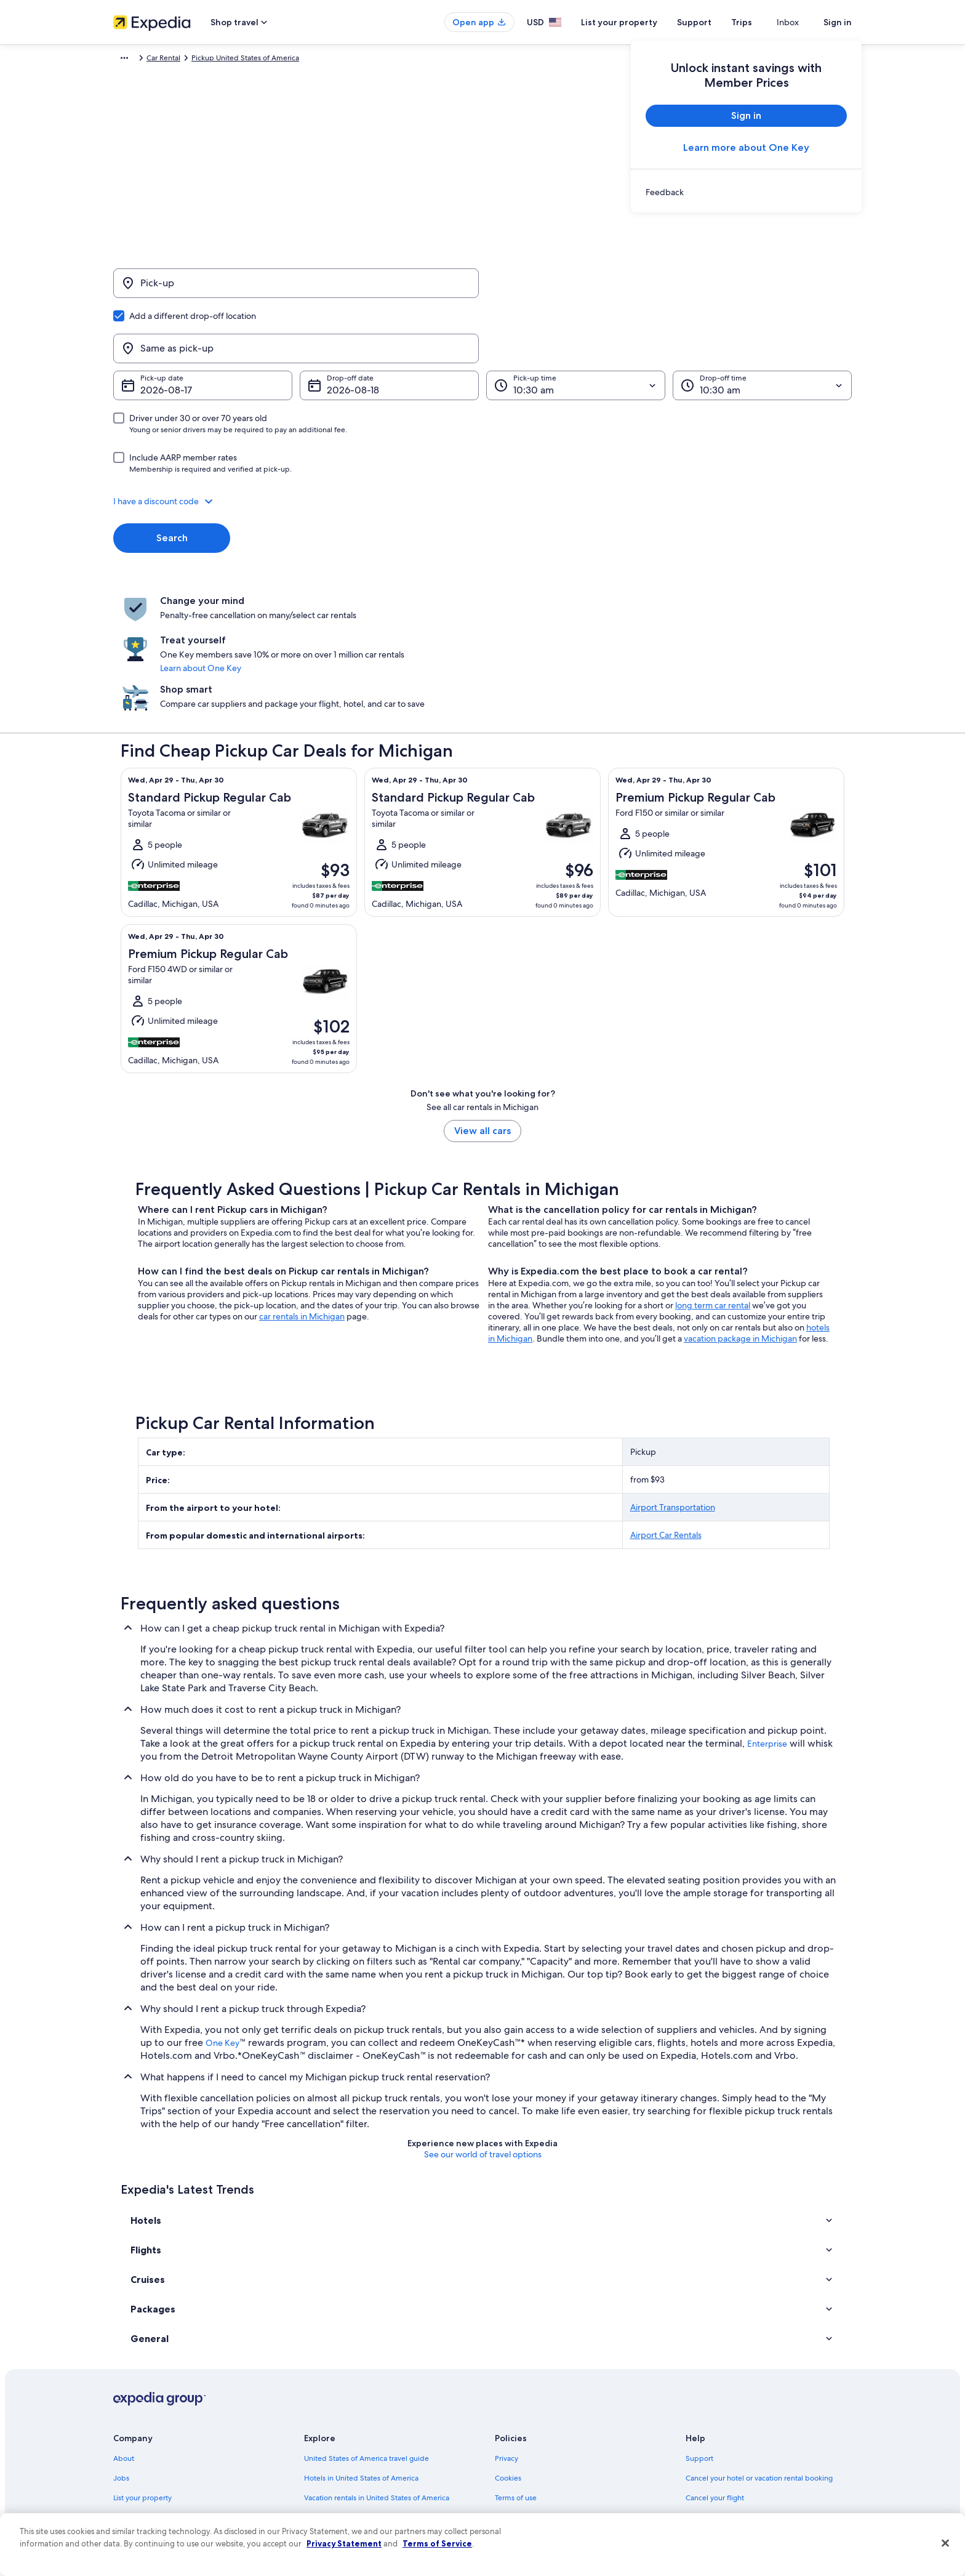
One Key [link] (222, 1916)
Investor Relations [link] (142, 2430)
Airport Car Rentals (666, 1408)
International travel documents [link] (737, 2430)
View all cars (482, 1004)
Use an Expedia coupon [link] (725, 2410)
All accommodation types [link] (347, 2450)
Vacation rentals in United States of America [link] (376, 2371)
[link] (746, 192)
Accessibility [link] (515, 2430)
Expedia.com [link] (135, 60)
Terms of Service (437, 2543)
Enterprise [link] (767, 1616)
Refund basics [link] (709, 2391)
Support (716, 22)
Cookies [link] (508, 2351)
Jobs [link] (121, 2351)
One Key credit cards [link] (339, 2489)
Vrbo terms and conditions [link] (539, 2410)
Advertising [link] (132, 2450)
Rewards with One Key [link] (342, 2469)
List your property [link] (142, 2371)
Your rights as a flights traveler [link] (735, 2450)
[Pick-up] (296, 289)
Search (172, 479)
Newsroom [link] (131, 2410)
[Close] (945, 2543)
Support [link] (699, 2332)
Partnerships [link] (133, 2391)
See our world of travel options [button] (483, 2027)
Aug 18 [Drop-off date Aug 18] (341, 330)
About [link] (123, 2332)
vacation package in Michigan (740, 1211)
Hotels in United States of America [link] (361, 2351)
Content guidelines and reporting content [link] (565, 2469)
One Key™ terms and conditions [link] (548, 2391)
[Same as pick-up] (669, 289)
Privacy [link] (506, 2332)
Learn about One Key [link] (456, 580)
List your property (641, 22)
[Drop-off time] (762, 326)
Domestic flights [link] (331, 2410)
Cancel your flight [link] (715, 2371)
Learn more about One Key (746, 147)
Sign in (837, 22)
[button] (482, 442)
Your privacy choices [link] (529, 2450)
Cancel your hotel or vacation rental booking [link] (759, 2351)
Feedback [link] (129, 2489)
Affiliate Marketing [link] (144, 2469)
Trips (763, 22)
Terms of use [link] (516, 2371)
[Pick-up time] (575, 326)
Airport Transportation (672, 1380)
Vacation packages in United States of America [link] (381, 2391)
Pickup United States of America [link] (267, 60)
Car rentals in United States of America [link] (368, 2430)
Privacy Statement (344, 2543)
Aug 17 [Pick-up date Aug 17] (154, 330)
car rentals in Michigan (302, 1189)
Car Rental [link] (185, 60)
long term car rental (712, 1178)
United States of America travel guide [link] (366, 2332)
